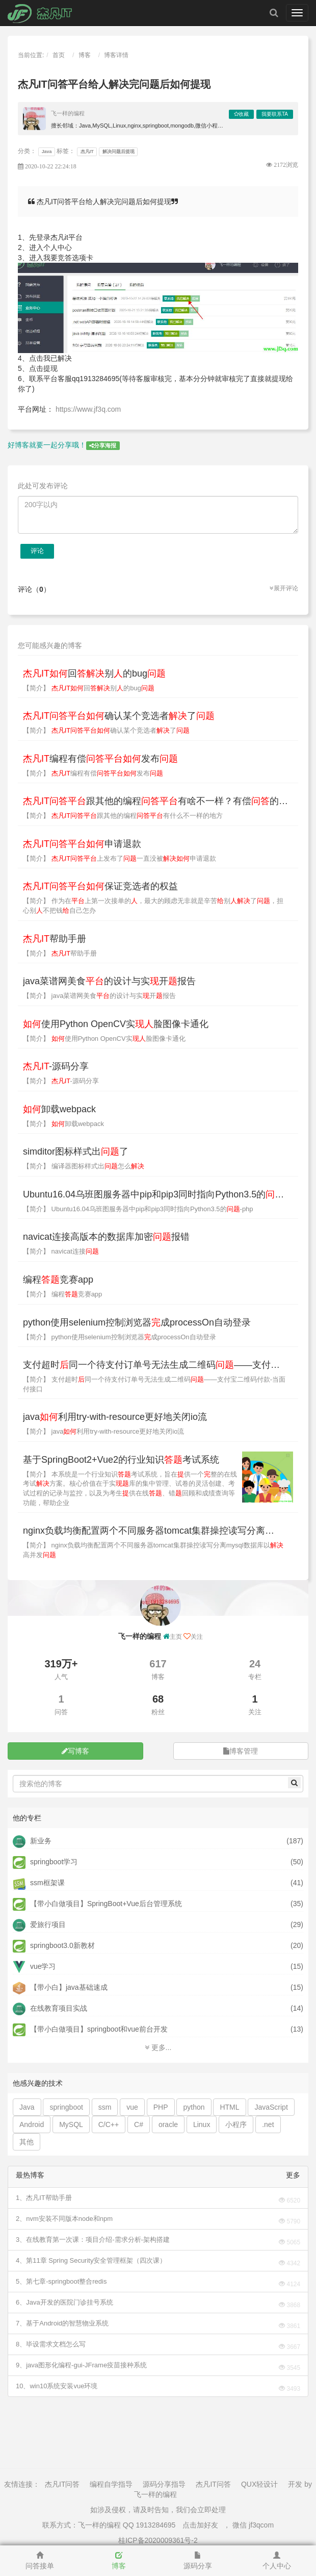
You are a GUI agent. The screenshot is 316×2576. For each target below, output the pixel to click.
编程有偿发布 (100, 759)
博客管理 (240, 1751)
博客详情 (116, 55)
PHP (160, 2107)
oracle (168, 2124)
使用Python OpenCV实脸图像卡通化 (115, 1024)
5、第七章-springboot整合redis (61, 2281)
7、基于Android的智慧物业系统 (62, 2323)
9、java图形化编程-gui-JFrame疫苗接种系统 (81, 2365)
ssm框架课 (39, 1883)
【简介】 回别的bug (88, 688)
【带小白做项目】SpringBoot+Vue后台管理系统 (97, 1903)
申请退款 (82, 844)
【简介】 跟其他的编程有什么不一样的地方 (123, 815)
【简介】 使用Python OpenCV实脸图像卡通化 (104, 1038)
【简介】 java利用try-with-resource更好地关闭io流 (103, 1431)
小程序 (236, 2124)
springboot (66, 2107)
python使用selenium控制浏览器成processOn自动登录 (137, 1322)
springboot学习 (45, 1862)
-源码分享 (56, 1066)
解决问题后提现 (118, 151)
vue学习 (34, 1966)
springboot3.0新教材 (54, 1945)
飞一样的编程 (68, 113)
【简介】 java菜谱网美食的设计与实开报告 (99, 995)
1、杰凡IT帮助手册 (44, 2198)
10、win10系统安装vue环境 (56, 2386)
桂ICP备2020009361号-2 (158, 2540)
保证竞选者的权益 (100, 886)
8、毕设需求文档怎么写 (51, 2344)
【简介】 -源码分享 (61, 1081)
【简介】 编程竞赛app (62, 1294)
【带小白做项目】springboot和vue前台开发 (90, 2029)
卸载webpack (59, 1109)
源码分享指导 (164, 2484)
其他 (26, 2142)
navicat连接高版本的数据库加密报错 (106, 1237)
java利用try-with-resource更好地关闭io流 (115, 1417)
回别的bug (94, 673)
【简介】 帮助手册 (60, 953)
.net (268, 2124)
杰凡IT (87, 151)
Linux (201, 2124)
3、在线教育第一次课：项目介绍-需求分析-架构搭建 (93, 2239)
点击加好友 (200, 2525)
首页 (58, 55)
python (193, 2107)
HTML (229, 2107)
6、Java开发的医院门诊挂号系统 (64, 2302)
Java (47, 151)
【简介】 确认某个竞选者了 (106, 730)
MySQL (71, 2124)
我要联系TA (274, 114)
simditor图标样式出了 (75, 1151)
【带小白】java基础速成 (60, 1987)
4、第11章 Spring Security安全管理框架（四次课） (91, 2260)
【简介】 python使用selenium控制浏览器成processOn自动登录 (119, 1337)
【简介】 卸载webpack (63, 1124)
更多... (158, 2047)
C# (138, 2124)
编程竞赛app (58, 1279)
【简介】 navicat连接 (61, 1251)
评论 (37, 551)
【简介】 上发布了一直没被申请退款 (119, 858)
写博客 (75, 1751)
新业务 (32, 1841)
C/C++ (108, 2124)
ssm (105, 2107)
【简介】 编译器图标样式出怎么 (83, 1166)
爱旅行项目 (39, 1924)
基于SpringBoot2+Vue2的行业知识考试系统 (121, 1460)
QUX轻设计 (259, 2484)
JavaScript (270, 2107)
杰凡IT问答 (62, 2484)
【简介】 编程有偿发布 (93, 773)
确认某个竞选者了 (119, 716)
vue (132, 2107)
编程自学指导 (111, 2484)
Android (31, 2124)
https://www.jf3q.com (88, 409)
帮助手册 (54, 939)
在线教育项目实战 (50, 2008)
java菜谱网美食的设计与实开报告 (109, 981)
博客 (84, 55)
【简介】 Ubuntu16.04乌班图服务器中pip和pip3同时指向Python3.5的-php (138, 1209)
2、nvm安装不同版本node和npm (64, 2218)
